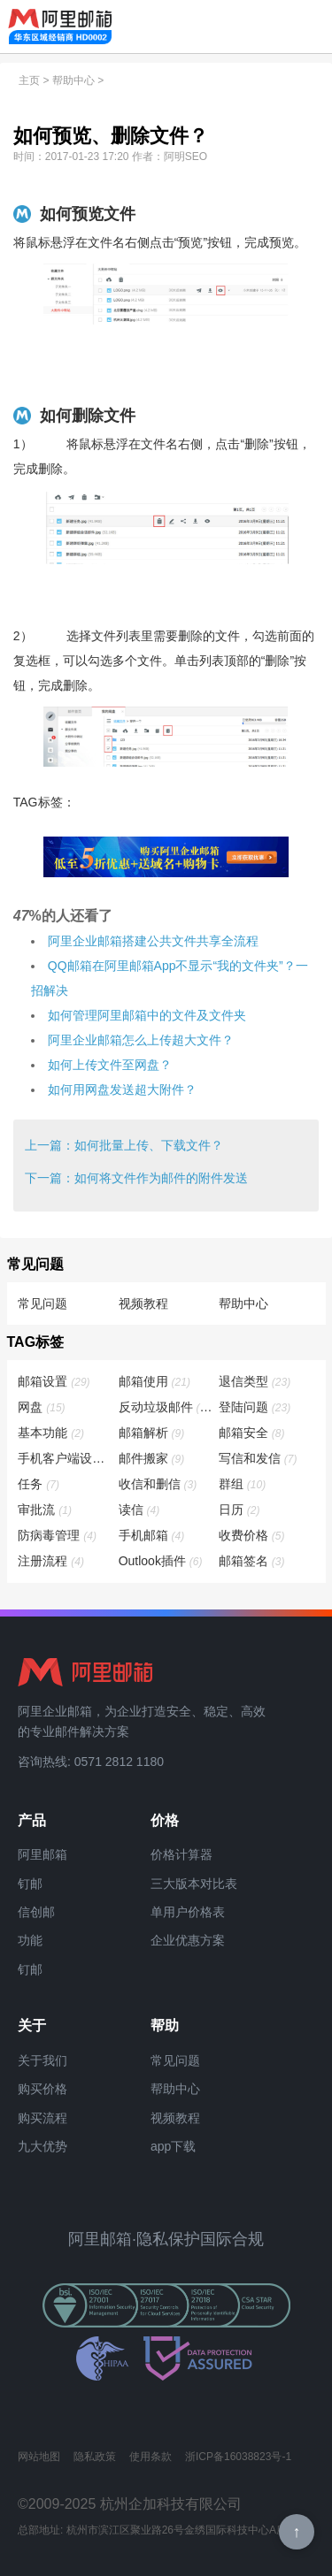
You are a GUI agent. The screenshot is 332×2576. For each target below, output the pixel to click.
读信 (140, 1509)
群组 (243, 1484)
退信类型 (255, 1381)
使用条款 (150, 2456)
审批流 (45, 1509)
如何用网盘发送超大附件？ (122, 1089)
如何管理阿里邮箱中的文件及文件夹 (147, 1015)
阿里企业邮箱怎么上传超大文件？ (141, 1040)
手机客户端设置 (65, 1458)
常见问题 (42, 1303)
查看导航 (305, 26)
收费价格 (253, 1535)
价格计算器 (181, 1854)
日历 (240, 1509)
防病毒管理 (58, 1535)
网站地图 (39, 2456)
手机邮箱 (153, 1535)
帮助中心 (73, 80)
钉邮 (30, 1884)
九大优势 (42, 2146)
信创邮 (36, 1912)
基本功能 (52, 1433)
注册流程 (52, 1561)
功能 (30, 1940)
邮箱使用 (155, 1381)
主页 (29, 80)
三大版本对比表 (194, 1884)
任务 (39, 1484)
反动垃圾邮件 (166, 1407)
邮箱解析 (153, 1433)
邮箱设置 (54, 1381)
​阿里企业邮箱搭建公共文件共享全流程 (153, 941)
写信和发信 (259, 1458)
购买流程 (42, 2118)
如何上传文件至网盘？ (110, 1065)
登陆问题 (255, 1407)
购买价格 (42, 2089)
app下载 (173, 2146)
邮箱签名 (253, 1561)
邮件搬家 (153, 1458)
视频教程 (143, 1303)
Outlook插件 (162, 1561)
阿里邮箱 (42, 1854)
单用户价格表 (188, 1912)
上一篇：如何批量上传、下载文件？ (124, 1145)
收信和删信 (159, 1484)
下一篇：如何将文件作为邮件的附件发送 (136, 1178)
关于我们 (42, 2060)
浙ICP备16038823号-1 (238, 2456)
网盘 (42, 1407)
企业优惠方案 (188, 1940)
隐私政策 (94, 2456)
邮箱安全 (253, 1433)
